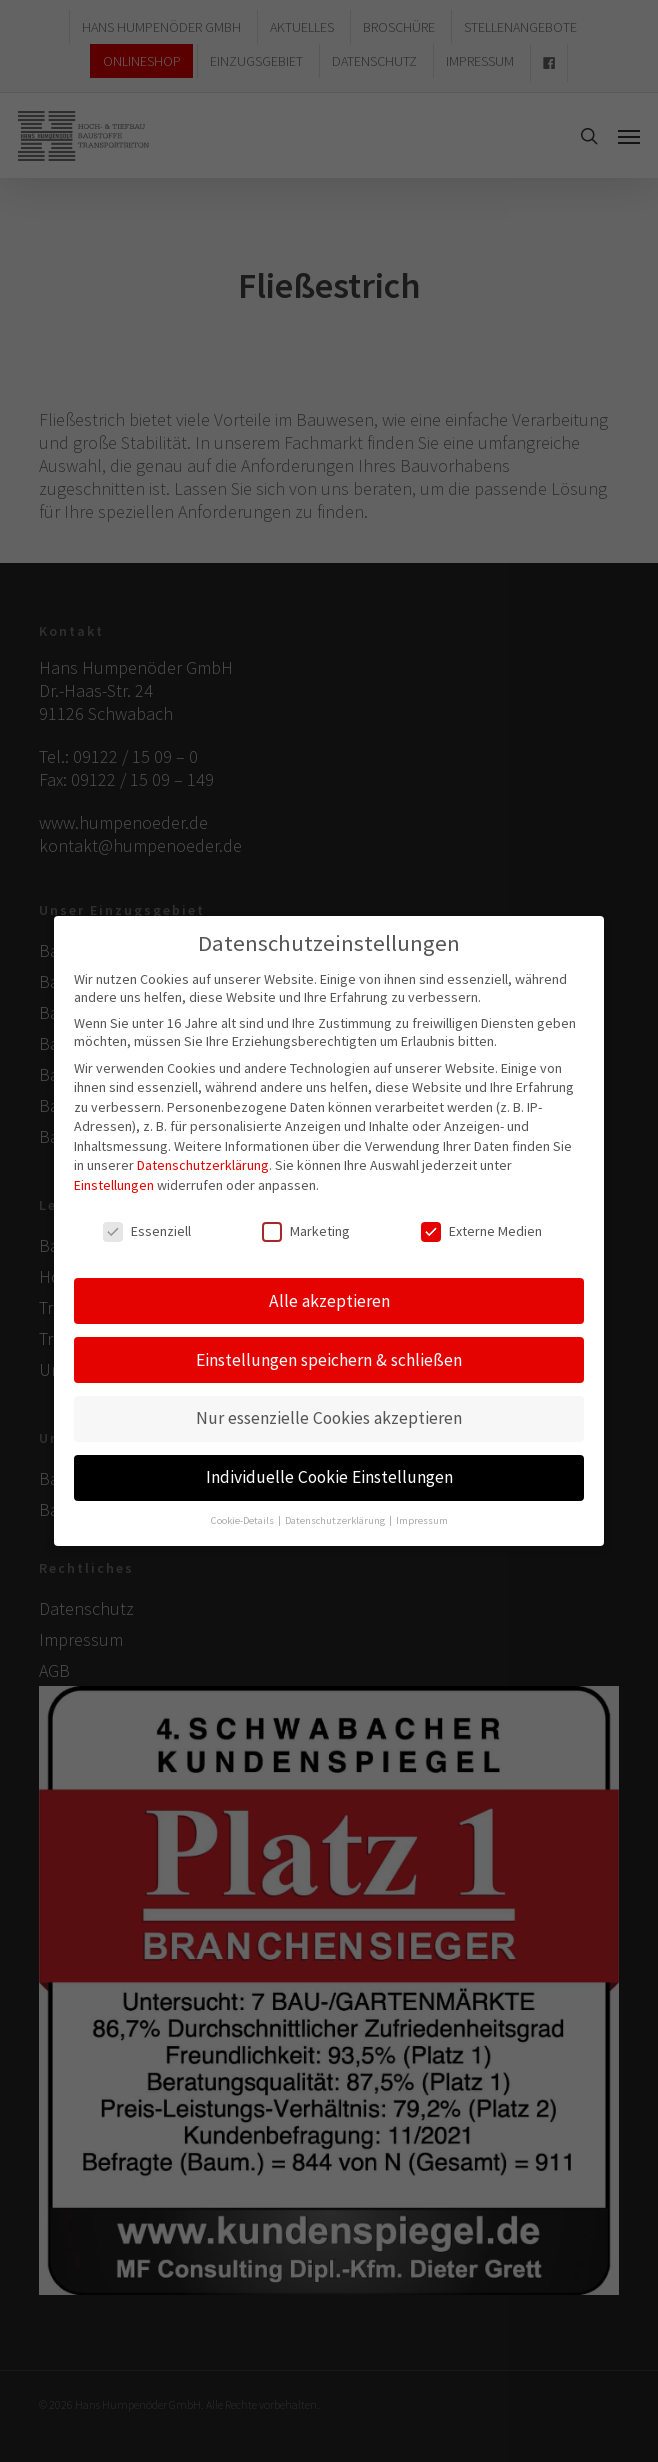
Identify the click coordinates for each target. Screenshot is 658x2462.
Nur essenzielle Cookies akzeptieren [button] (329, 1414)
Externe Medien (481, 1226)
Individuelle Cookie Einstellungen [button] (329, 1473)
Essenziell (147, 1226)
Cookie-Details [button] (243, 1515)
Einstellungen (114, 1180)
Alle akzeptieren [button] (329, 1296)
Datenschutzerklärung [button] (336, 1515)
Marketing (306, 1226)
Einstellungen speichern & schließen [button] (329, 1355)
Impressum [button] (422, 1515)
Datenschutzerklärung (203, 1161)
